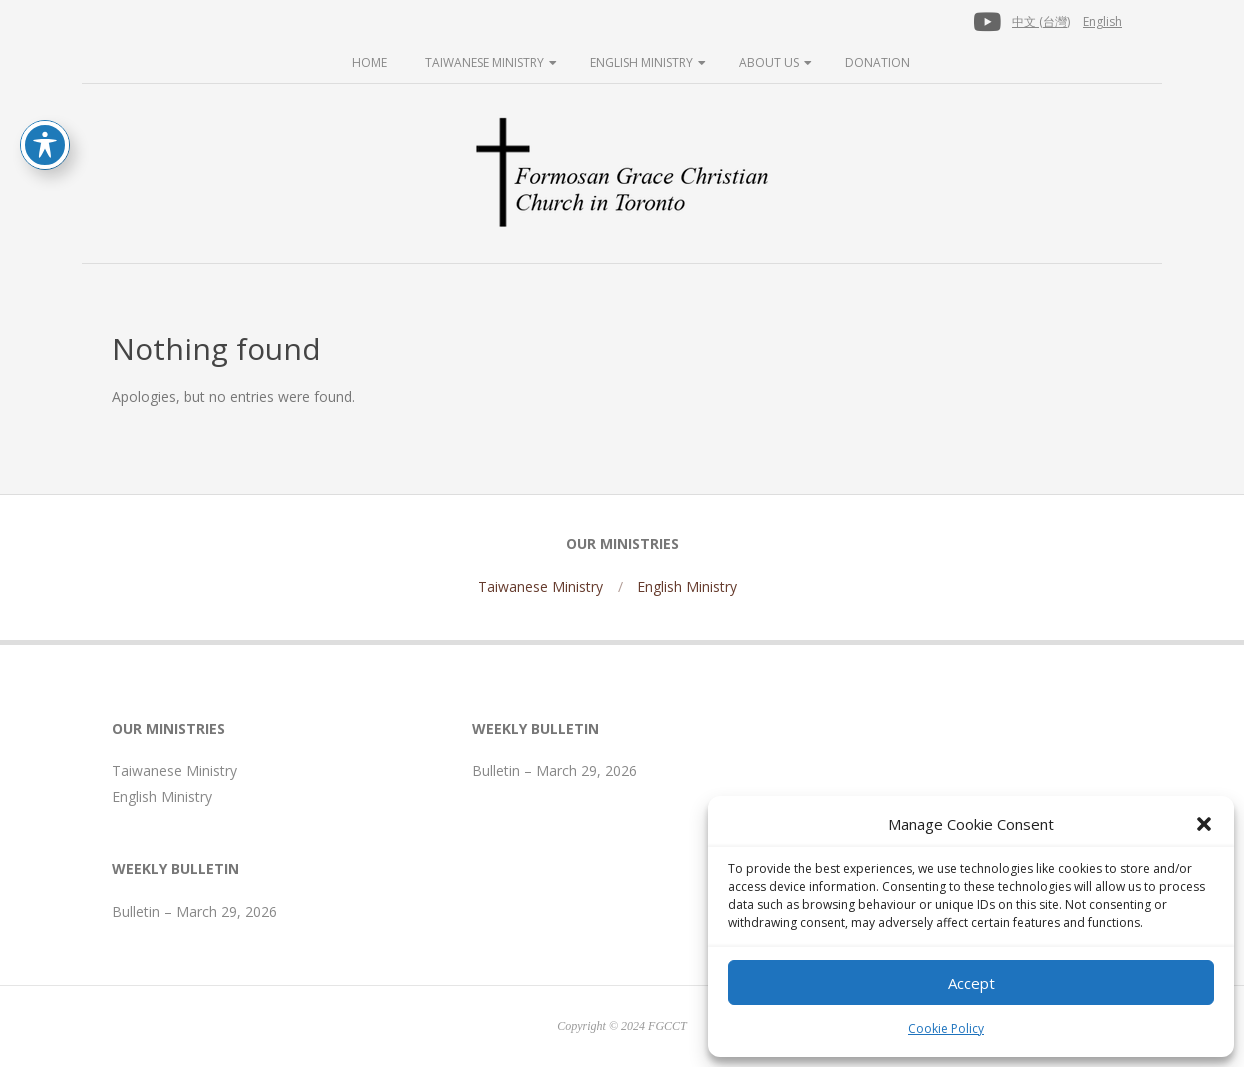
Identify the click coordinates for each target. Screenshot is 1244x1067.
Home (369, 62)
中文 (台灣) (1041, 21)
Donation (877, 62)
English (1102, 21)
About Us (769, 62)
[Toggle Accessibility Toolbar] (45, 145)
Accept (971, 983)
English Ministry (641, 62)
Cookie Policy (946, 1028)
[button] (1204, 824)
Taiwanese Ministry (484, 62)
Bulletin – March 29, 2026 (194, 911)
